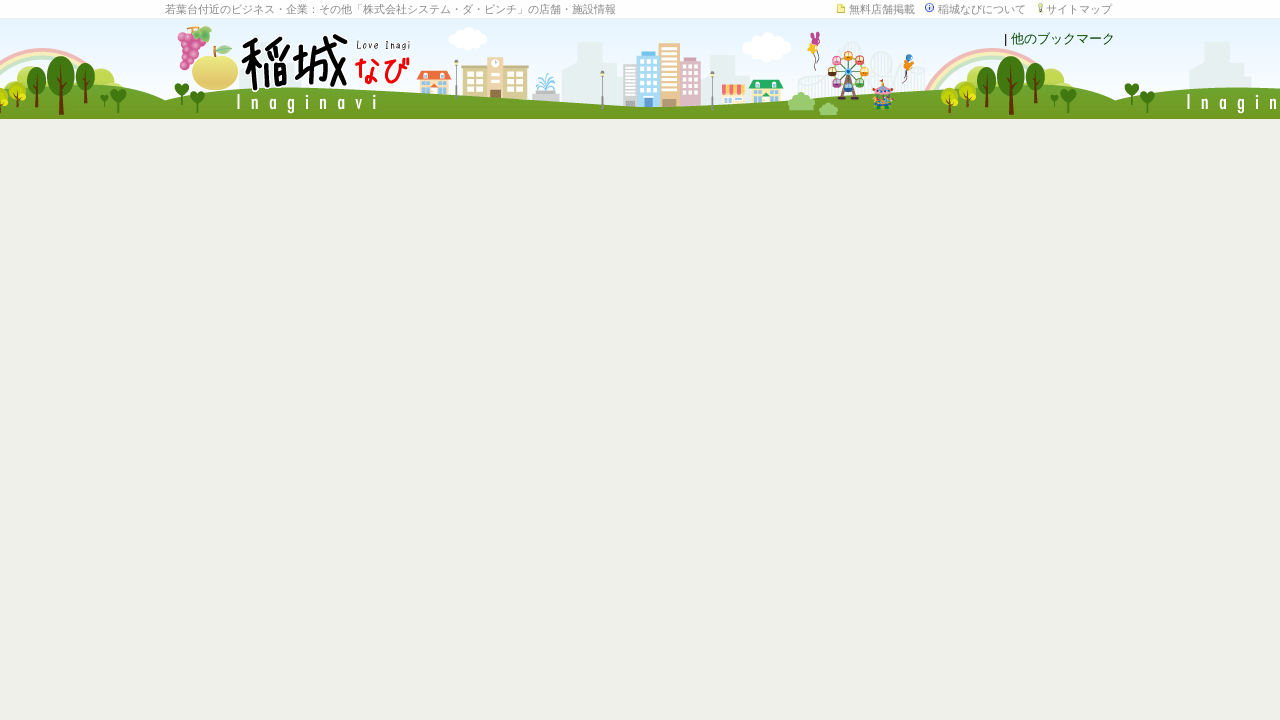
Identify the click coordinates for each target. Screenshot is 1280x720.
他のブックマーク (1063, 38)
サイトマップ (1079, 9)
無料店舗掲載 (882, 9)
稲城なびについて (982, 9)
